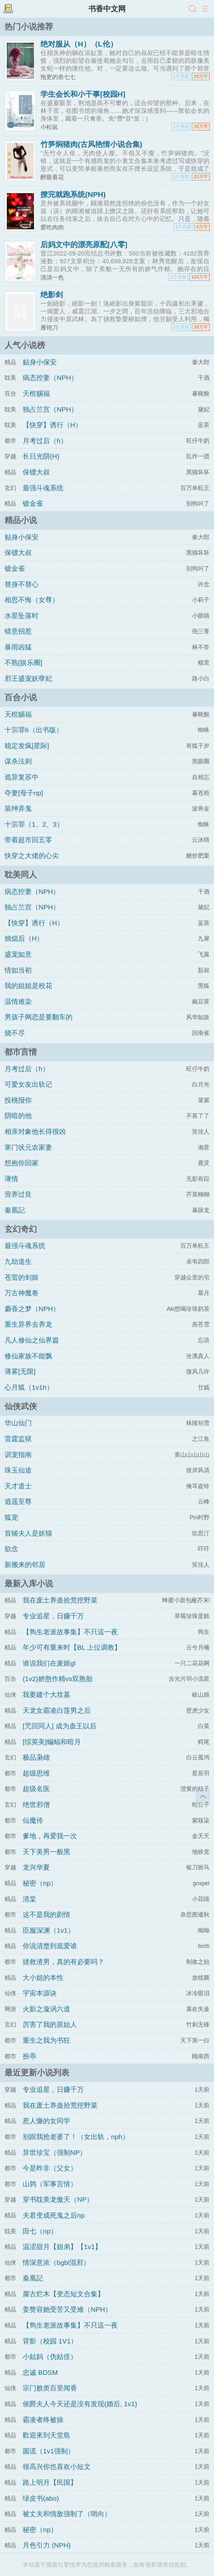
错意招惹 (18, 631)
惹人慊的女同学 (46, 2121)
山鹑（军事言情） (50, 2184)
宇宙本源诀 (40, 1993)
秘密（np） (40, 1883)
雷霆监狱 (18, 1438)
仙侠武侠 (21, 1406)
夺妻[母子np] (24, 793)
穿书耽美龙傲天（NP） (58, 2199)
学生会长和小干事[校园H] (82, 94)
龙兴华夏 (36, 1867)
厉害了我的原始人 (50, 2024)
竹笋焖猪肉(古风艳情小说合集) (91, 144)
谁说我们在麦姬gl (49, 1663)
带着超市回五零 (28, 839)
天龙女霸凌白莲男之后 (57, 1710)
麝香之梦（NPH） (32, 1308)
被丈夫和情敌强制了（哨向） (67, 2513)
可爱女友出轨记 (28, 1084)
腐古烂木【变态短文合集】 (63, 2294)
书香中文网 (107, 9)
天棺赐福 (36, 393)
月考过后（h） (45, 440)
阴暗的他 (18, 1115)
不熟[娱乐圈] (23, 662)
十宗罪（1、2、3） (34, 824)
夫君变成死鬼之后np (53, 2215)
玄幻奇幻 (21, 1229)
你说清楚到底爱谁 (50, 1946)
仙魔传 (33, 1820)
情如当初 (18, 970)
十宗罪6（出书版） (34, 730)
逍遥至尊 (18, 1501)
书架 (8, 9)
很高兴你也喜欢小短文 (57, 2466)
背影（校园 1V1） (50, 2341)
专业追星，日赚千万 (53, 1616)
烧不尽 (15, 1033)
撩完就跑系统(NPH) (73, 194)
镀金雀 (33, 503)
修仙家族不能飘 (28, 1356)
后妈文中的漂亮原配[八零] (83, 244)
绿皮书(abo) (41, 2498)
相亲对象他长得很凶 (35, 1131)
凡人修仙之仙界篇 (32, 1340)
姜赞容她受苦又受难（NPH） (67, 2309)
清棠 (29, 1899)
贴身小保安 (40, 362)
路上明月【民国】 (50, 2482)
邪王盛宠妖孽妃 (28, 678)
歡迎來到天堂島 (46, 2435)
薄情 (11, 1178)
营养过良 (18, 1194)
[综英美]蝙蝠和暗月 (52, 1741)
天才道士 (18, 1486)
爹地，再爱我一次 (50, 1836)
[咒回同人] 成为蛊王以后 (59, 1726)
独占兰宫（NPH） (50, 409)
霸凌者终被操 (43, 2419)
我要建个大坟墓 (46, 1694)
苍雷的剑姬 (22, 1277)
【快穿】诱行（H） (52, 425)
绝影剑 (51, 294)
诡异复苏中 (22, 777)
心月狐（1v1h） (29, 1387)
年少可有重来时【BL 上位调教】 (72, 1647)
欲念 (11, 1548)
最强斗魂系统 (43, 488)
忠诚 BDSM (40, 2372)
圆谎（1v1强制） (48, 2451)
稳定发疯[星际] (27, 745)
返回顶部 (202, 1796)
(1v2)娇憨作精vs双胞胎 (58, 1678)
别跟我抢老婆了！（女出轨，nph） (76, 2136)
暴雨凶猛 (18, 647)
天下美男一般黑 (46, 1851)
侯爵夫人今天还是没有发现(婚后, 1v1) (80, 2404)
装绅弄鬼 (18, 808)
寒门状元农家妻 (28, 1147)
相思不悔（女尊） (32, 599)
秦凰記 (15, 1210)
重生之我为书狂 (46, 2040)
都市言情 (21, 1052)
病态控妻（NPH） (50, 377)
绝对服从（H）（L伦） (78, 44)
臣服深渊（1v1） (48, 1930)
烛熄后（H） (24, 938)
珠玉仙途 (18, 1470)
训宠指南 (18, 1454)
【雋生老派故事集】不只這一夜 (70, 1632)
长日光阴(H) (41, 456)
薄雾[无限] (20, 1371)
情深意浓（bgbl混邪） (56, 2262)
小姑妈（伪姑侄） (50, 2356)
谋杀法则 (18, 761)
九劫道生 (18, 1261)
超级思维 (36, 1773)
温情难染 (18, 1001)
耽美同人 (21, 874)
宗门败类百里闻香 (50, 2388)
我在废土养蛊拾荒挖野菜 (60, 1600)
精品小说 (21, 520)
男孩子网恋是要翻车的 (39, 1017)
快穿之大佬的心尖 (32, 855)
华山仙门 (18, 1423)
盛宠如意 (18, 954)
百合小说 (21, 697)
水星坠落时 (22, 615)
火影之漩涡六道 (46, 2009)
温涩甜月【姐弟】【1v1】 (62, 2246)
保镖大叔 (36, 472)
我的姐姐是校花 (28, 985)
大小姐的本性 (43, 1977)
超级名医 (36, 1788)
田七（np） (40, 2231)
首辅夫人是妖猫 (28, 1533)
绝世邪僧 (36, 1804)
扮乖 (29, 2056)
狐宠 (11, 1517)
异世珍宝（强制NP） (54, 2152)
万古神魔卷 (22, 1293)
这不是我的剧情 (46, 1914)
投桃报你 (18, 1100)
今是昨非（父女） (50, 2168)
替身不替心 (22, 584)
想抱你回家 (22, 1163)
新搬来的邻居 (25, 1564)
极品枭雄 (36, 1757)
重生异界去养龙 (28, 1324)
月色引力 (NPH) (47, 2545)
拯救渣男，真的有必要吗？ (63, 1961)
